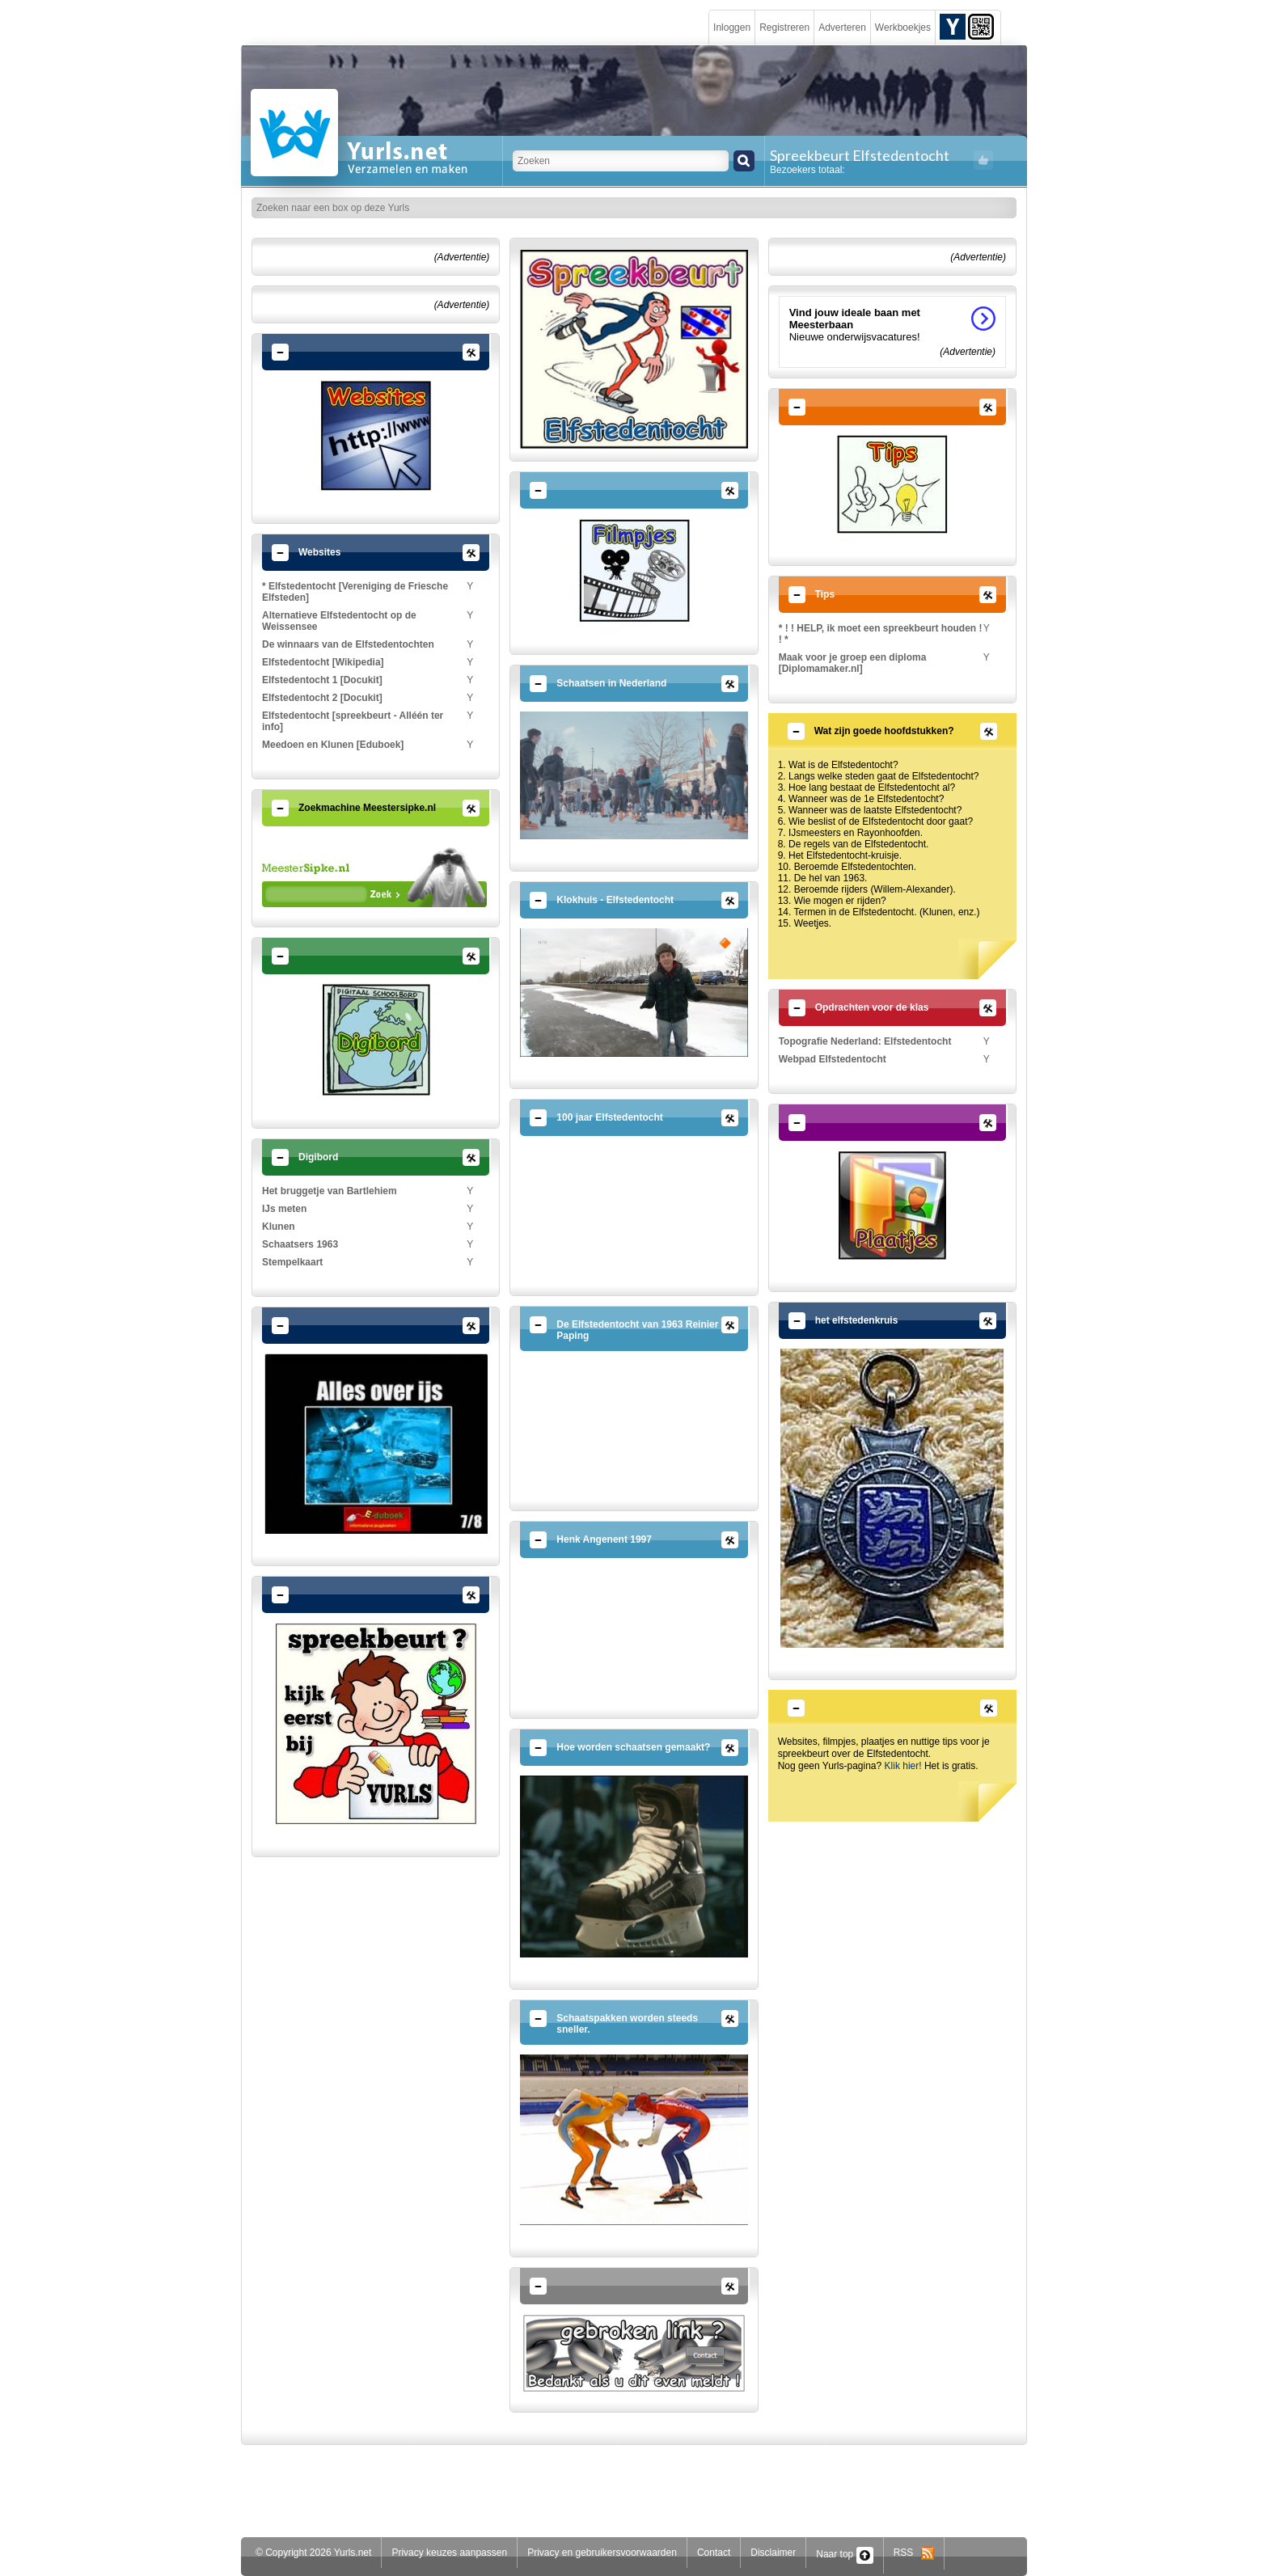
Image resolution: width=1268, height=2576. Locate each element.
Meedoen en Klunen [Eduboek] (333, 744)
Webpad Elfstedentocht (832, 1059)
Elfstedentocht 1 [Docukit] (322, 680)
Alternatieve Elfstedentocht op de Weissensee (339, 621)
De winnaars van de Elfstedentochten (348, 644)
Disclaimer (773, 2552)
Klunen (278, 1226)
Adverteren (842, 27)
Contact (713, 2552)
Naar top (844, 2554)
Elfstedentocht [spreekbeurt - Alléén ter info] (352, 721)
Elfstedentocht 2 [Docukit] (322, 697)
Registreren (784, 27)
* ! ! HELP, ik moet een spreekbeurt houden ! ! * (881, 634)
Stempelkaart (292, 1262)
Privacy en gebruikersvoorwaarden (602, 2552)
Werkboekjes (903, 27)
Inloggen (731, 27)
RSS (914, 2552)
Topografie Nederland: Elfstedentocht (865, 1041)
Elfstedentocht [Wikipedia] (323, 662)
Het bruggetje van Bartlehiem (329, 1191)
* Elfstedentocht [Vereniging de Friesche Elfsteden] (355, 592)
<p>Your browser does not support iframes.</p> (374, 877)
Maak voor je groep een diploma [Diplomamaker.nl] (853, 663)
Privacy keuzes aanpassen (449, 2552)
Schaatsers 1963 (300, 1244)
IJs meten (284, 1208)
